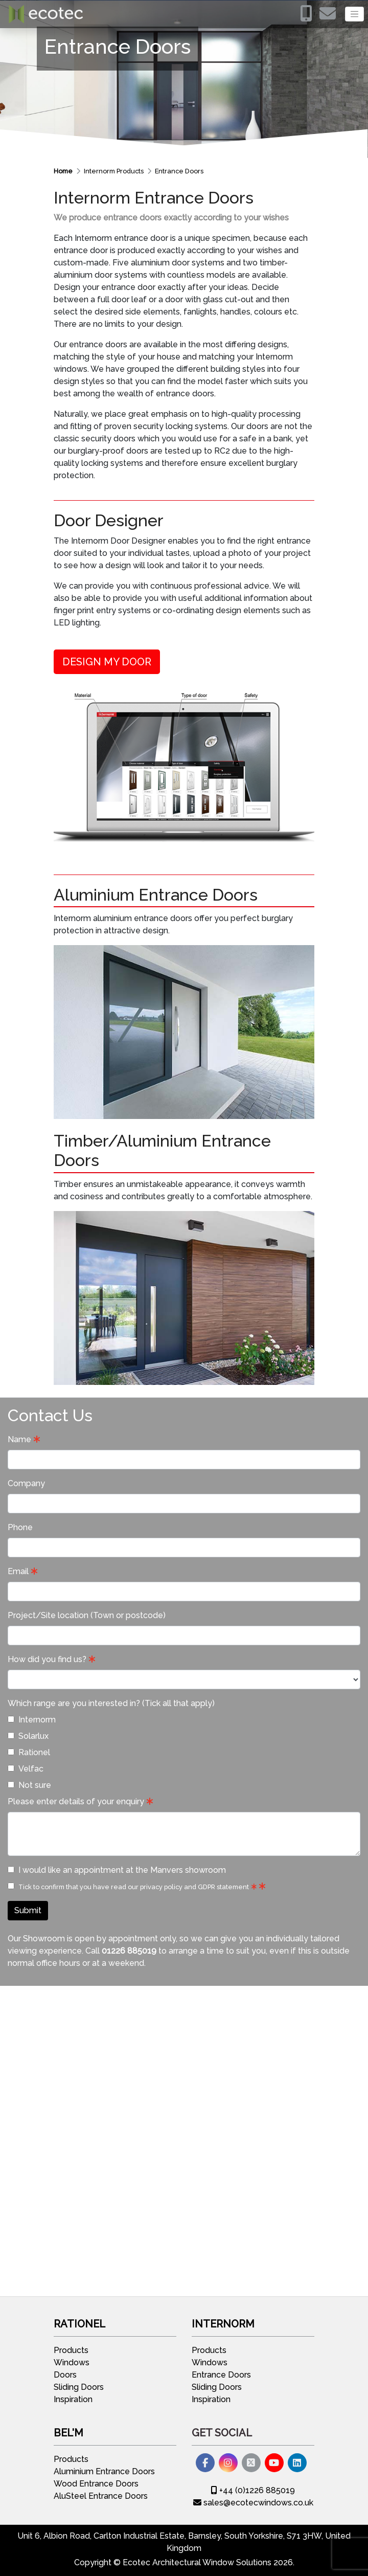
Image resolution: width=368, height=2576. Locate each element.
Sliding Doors (79, 2387)
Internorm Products (114, 171)
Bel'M (68, 2433)
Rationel (29, 1752)
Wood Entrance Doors (96, 2484)
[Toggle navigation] (354, 14)
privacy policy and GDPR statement (194, 1887)
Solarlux (28, 1736)
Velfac (25, 1769)
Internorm (32, 1719)
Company (26, 1483)
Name (19, 1439)
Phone (20, 1527)
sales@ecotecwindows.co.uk (253, 2502)
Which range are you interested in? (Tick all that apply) (111, 1703)
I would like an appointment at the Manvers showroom (117, 1870)
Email (18, 1571)
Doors (65, 2375)
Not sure (29, 1785)
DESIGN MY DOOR (106, 662)
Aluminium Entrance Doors (104, 2471)
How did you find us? (47, 1659)
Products (71, 2350)
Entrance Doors (179, 171)
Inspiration (73, 2399)
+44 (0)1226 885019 (253, 2490)
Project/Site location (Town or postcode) (87, 1615)
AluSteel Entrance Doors (101, 2496)
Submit (27, 1910)
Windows (71, 2362)
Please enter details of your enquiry (76, 1801)
